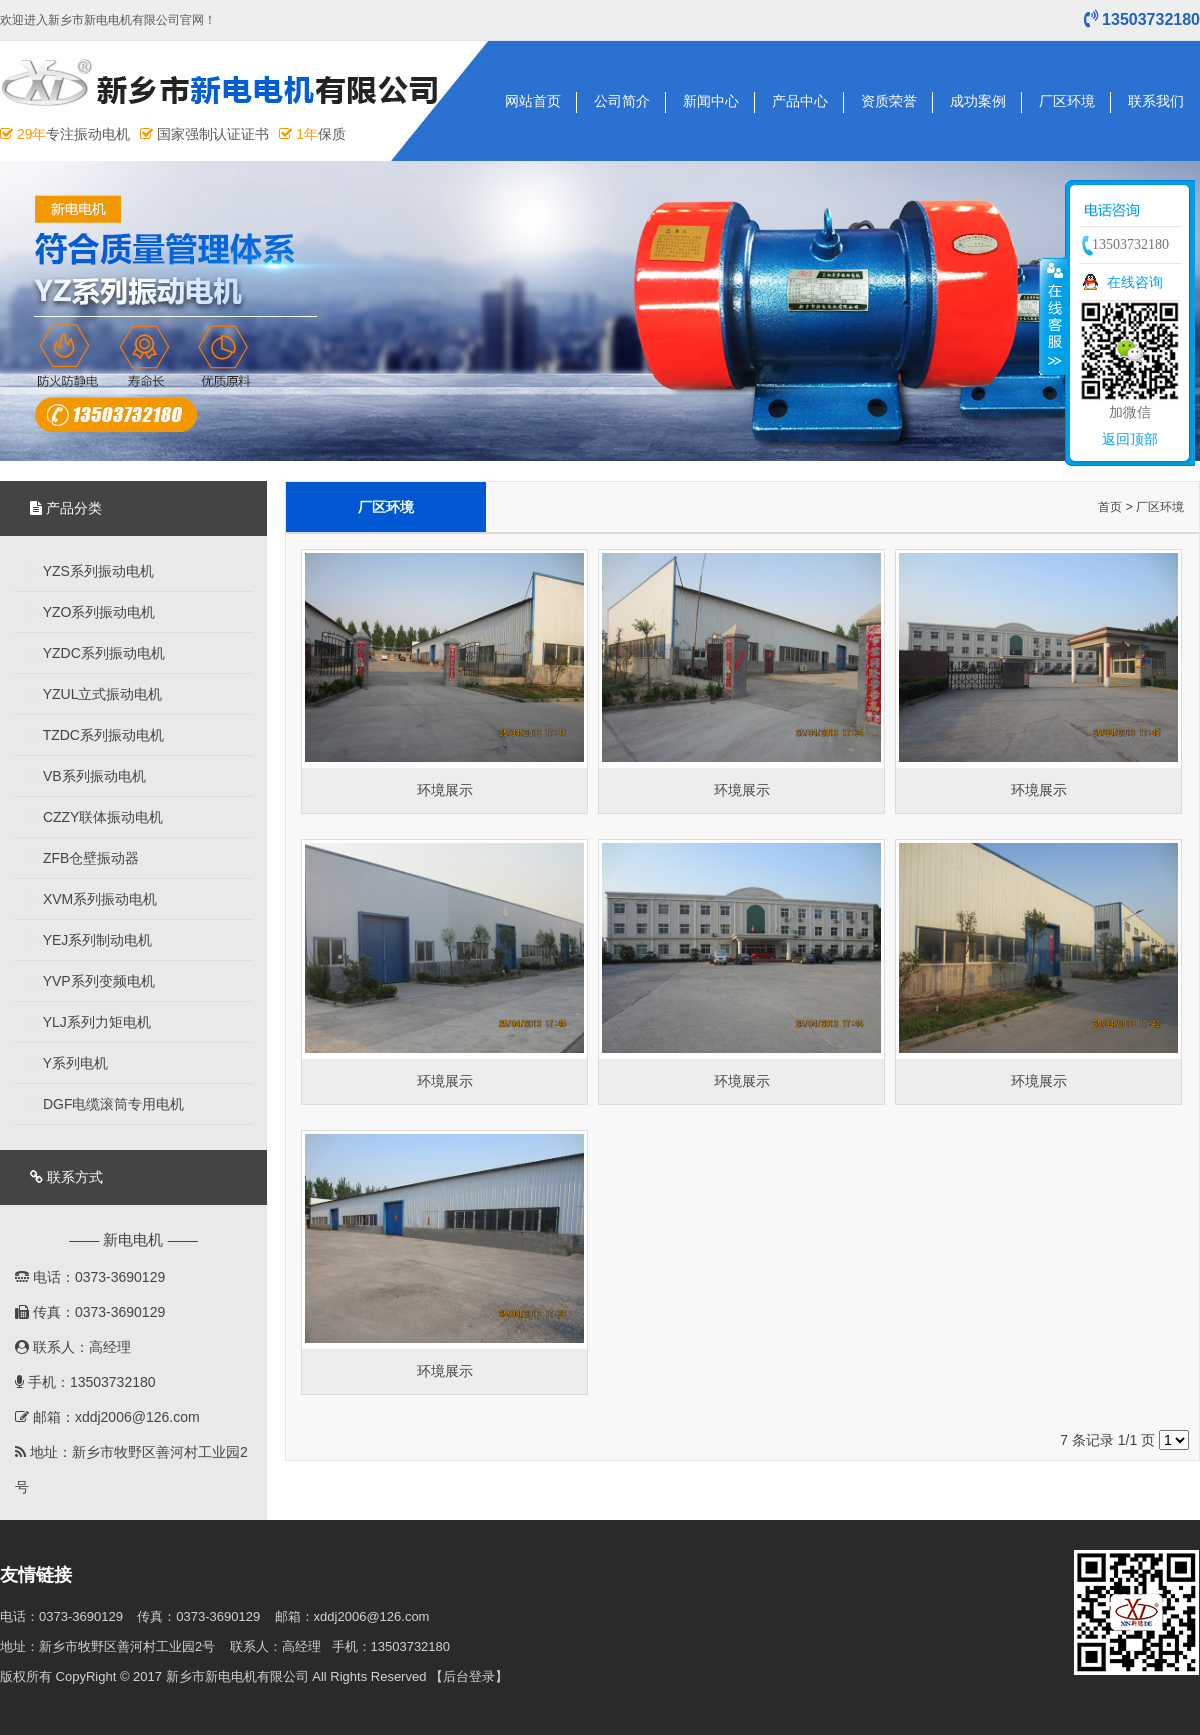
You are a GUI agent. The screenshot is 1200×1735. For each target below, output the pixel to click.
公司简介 (622, 101)
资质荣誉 (889, 101)
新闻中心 (711, 101)
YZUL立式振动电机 (93, 694)
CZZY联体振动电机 (94, 817)
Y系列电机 (66, 1063)
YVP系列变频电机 (90, 981)
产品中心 (800, 101)
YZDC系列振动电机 (95, 653)
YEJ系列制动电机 (88, 940)
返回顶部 (1130, 439)
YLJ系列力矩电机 (88, 1022)
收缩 (1053, 316)
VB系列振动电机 (85, 776)
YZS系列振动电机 (89, 571)
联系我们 (1156, 101)
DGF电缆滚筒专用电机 (104, 1104)
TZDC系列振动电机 (94, 735)
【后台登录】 (469, 1676)
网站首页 (533, 101)
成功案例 (978, 101)
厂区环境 (1067, 101)
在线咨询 (1135, 282)
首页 (1110, 507)
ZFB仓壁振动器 (82, 858)
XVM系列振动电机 (91, 899)
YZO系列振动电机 (90, 612)
